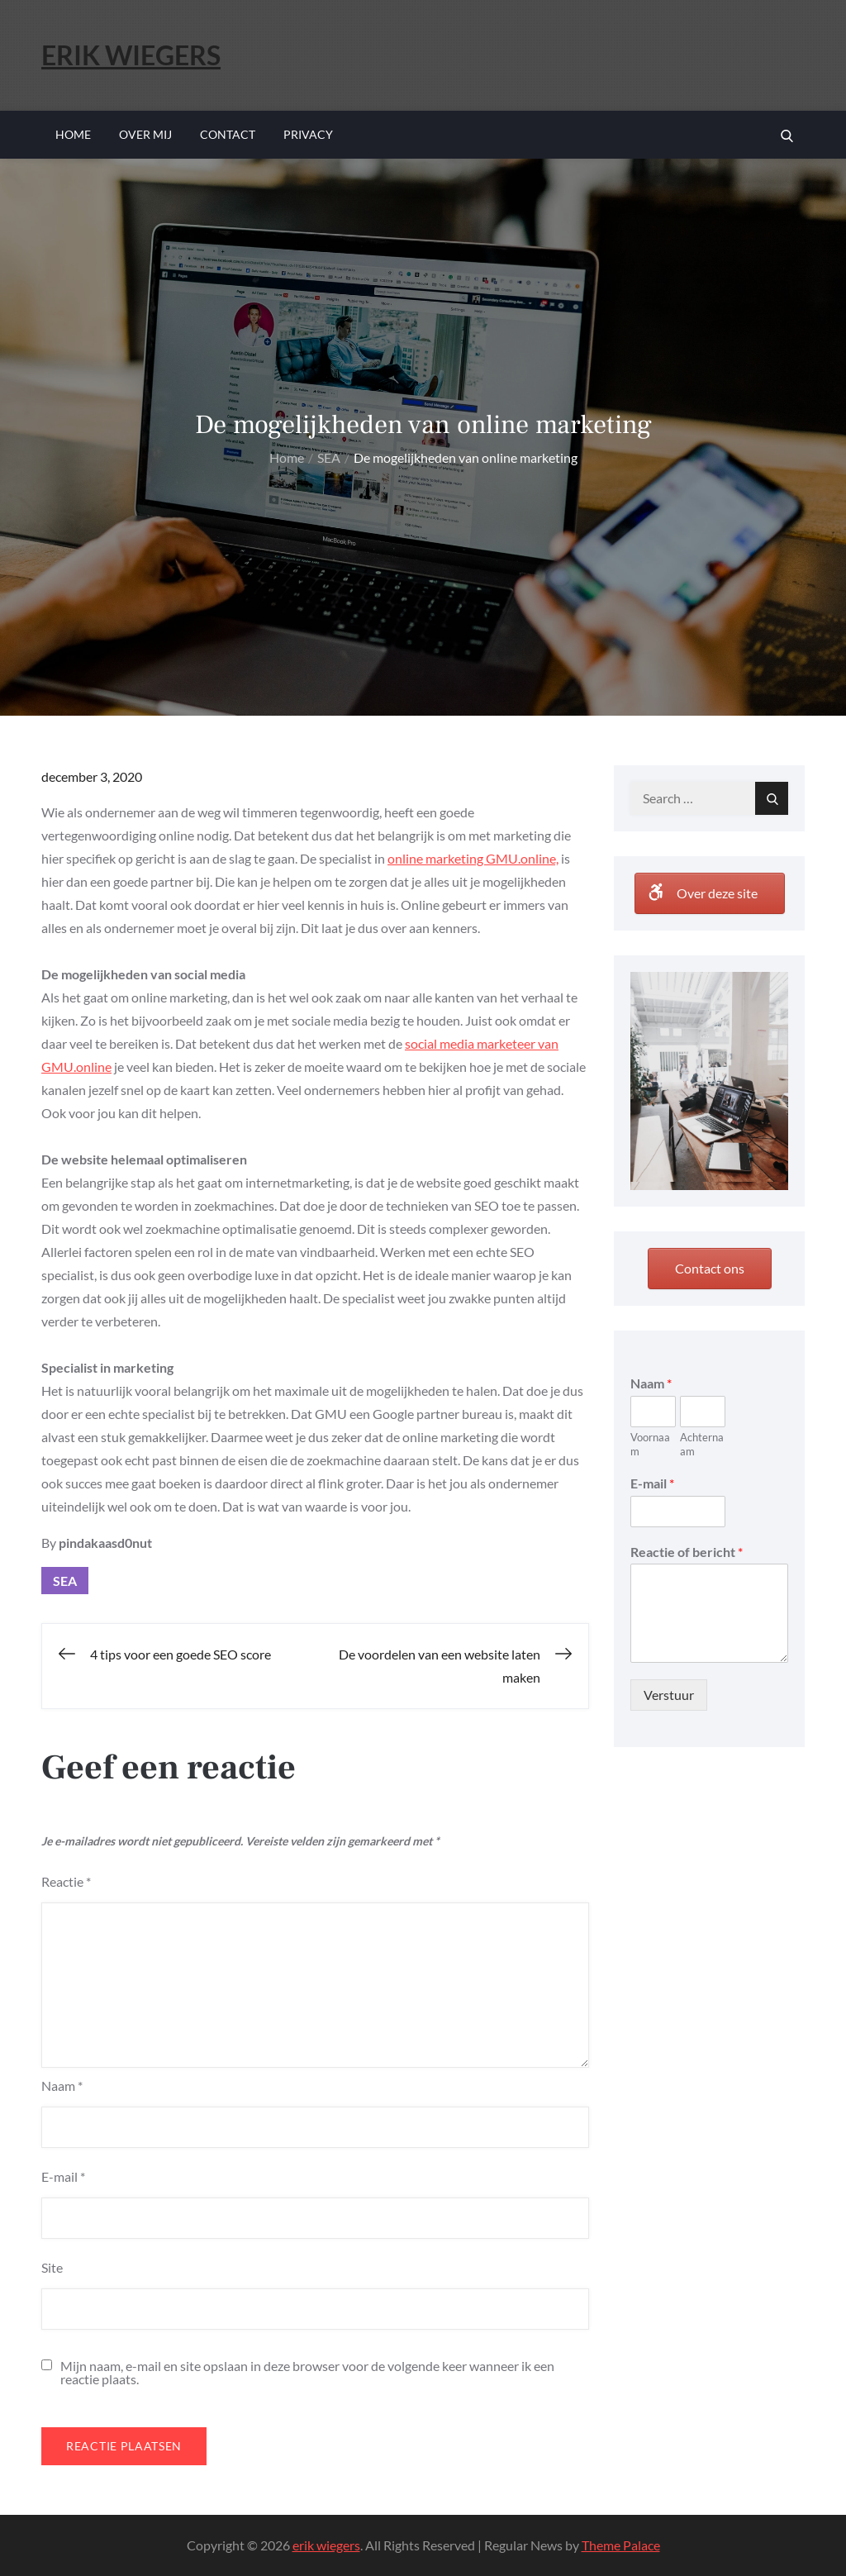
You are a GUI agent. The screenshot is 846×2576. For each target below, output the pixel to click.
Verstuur (669, 1695)
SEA (65, 1580)
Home (73, 134)
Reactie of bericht (686, 1552)
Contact (227, 134)
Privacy (308, 134)
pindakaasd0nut (105, 1542)
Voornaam (650, 1445)
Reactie (66, 1881)
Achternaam (702, 1445)
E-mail (63, 2176)
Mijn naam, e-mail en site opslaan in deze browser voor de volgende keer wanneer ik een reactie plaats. (307, 2372)
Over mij (145, 134)
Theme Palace (621, 2545)
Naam (62, 2085)
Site (52, 2267)
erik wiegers (131, 55)
